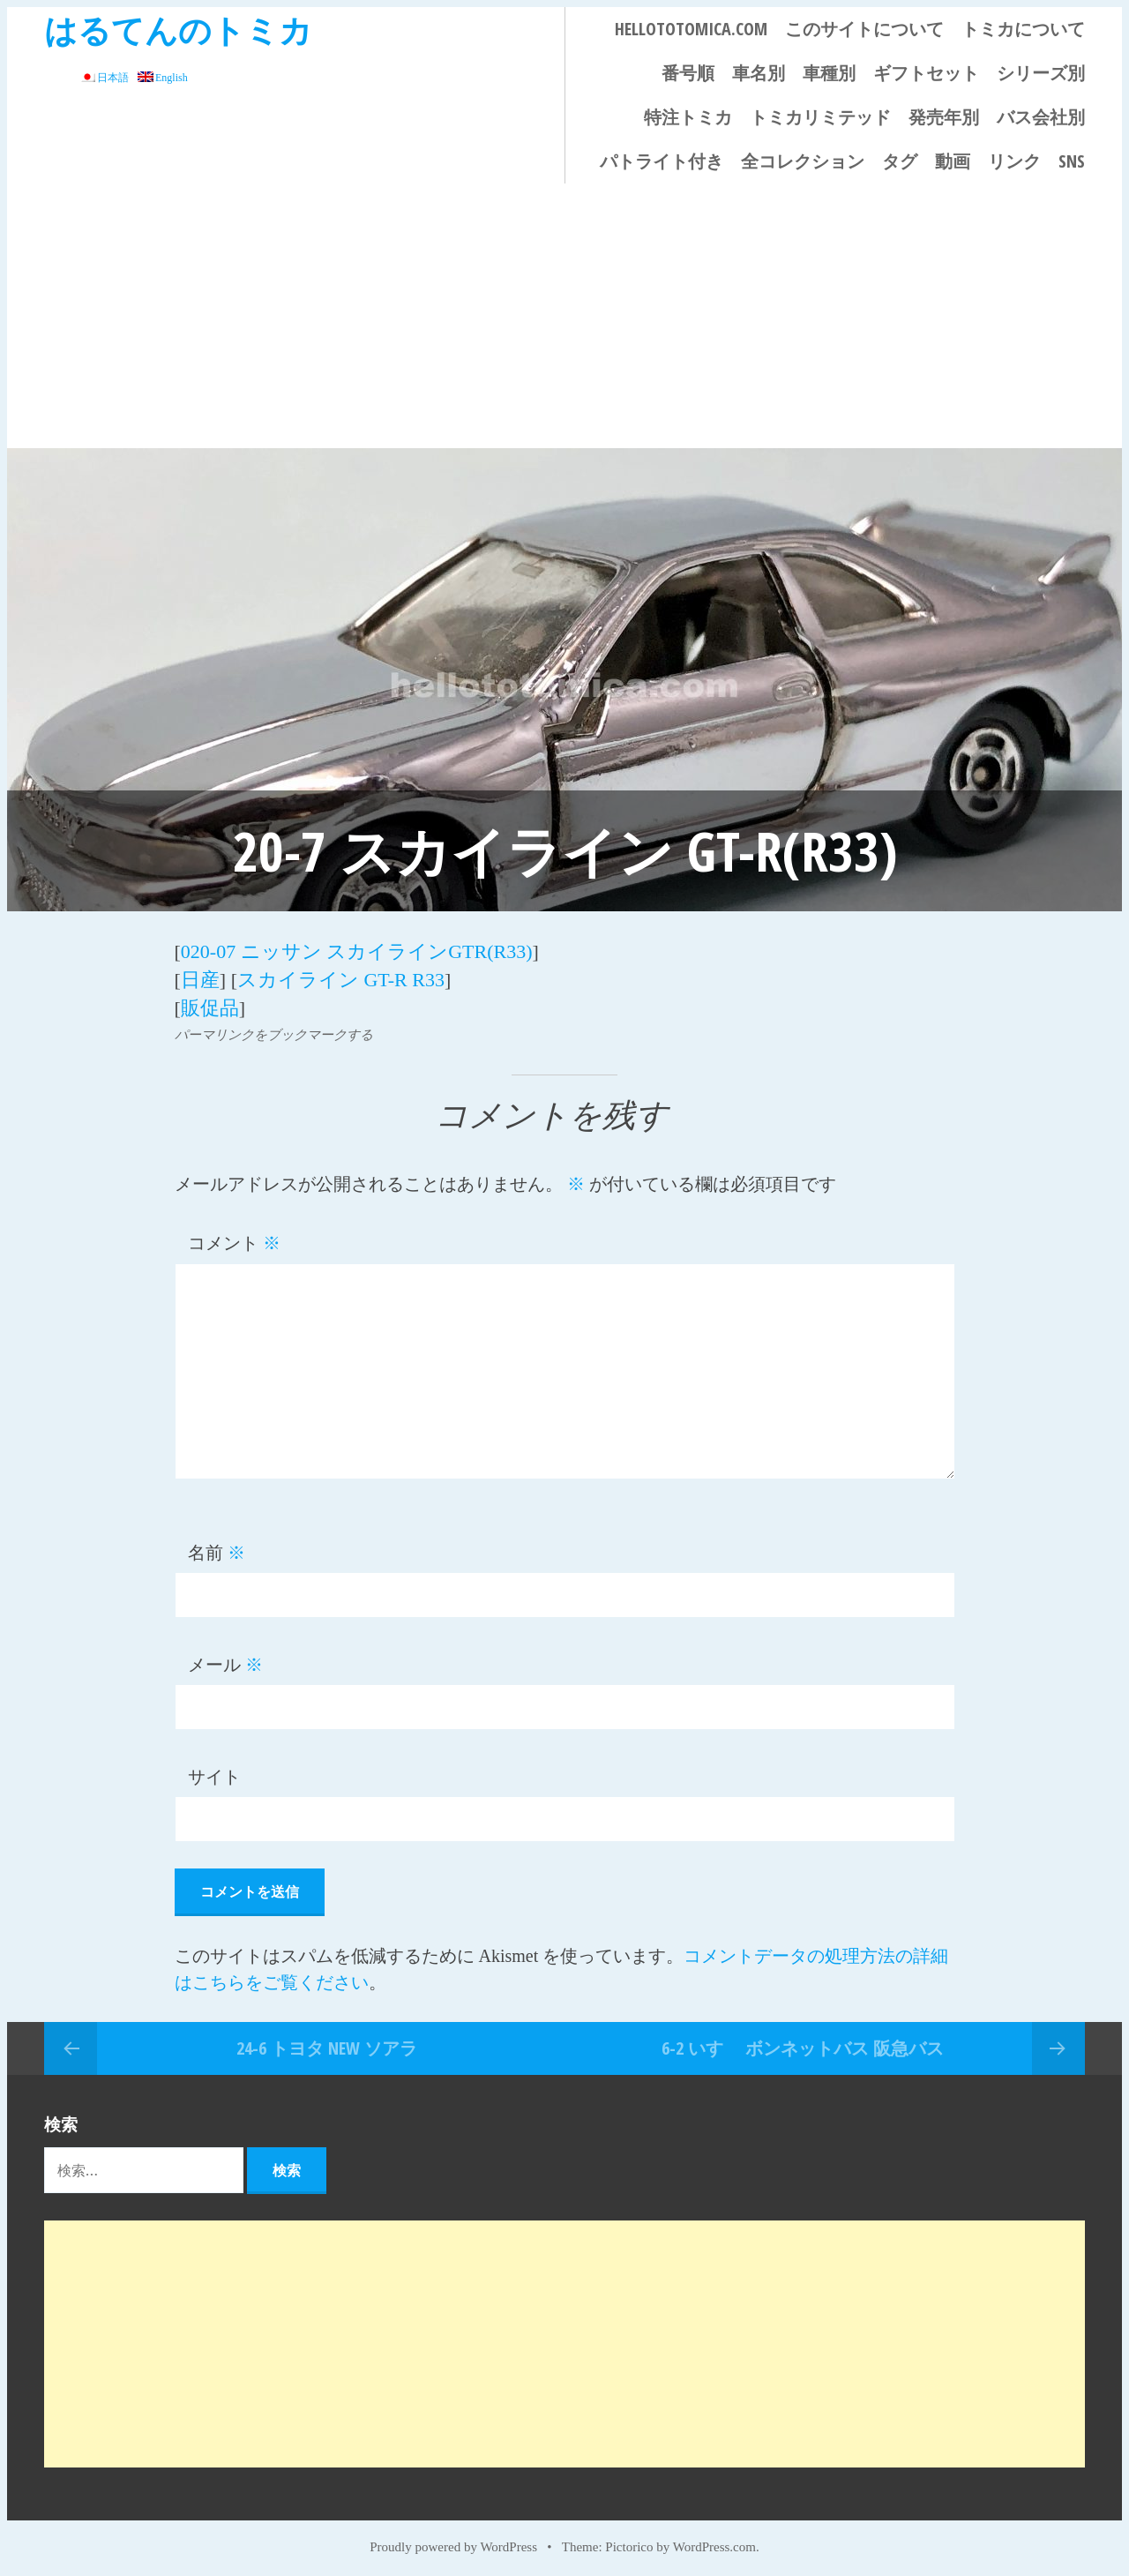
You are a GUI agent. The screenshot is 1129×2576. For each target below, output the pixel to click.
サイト (214, 1772)
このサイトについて (864, 29)
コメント (234, 1238)
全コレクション (802, 161)
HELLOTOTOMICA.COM (691, 29)
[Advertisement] (564, 315)
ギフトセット (926, 73)
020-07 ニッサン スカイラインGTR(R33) (357, 951)
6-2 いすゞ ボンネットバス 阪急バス (803, 2043)
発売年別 (943, 117)
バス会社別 (1041, 117)
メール (225, 1660)
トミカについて (1023, 29)
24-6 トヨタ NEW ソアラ (326, 2043)
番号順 (688, 73)
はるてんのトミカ (178, 29)
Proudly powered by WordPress (453, 2542)
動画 (952, 161)
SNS (1071, 161)
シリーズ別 (1041, 73)
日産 (200, 977)
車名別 (758, 73)
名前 (216, 1548)
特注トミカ (688, 117)
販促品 (210, 1003)
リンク (1014, 161)
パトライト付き (661, 161)
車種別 (829, 73)
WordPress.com (714, 2542)
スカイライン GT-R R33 (341, 977)
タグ (899, 161)
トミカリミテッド (820, 117)
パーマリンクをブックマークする (274, 1030)
